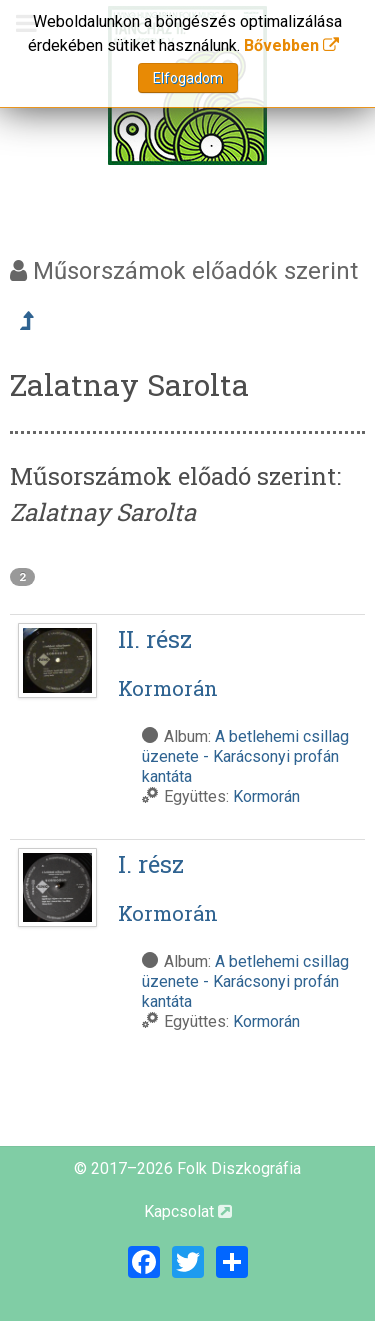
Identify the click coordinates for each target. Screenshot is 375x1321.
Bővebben (291, 45)
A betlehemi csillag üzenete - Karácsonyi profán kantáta (245, 756)
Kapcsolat (188, 1211)
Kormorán (266, 796)
